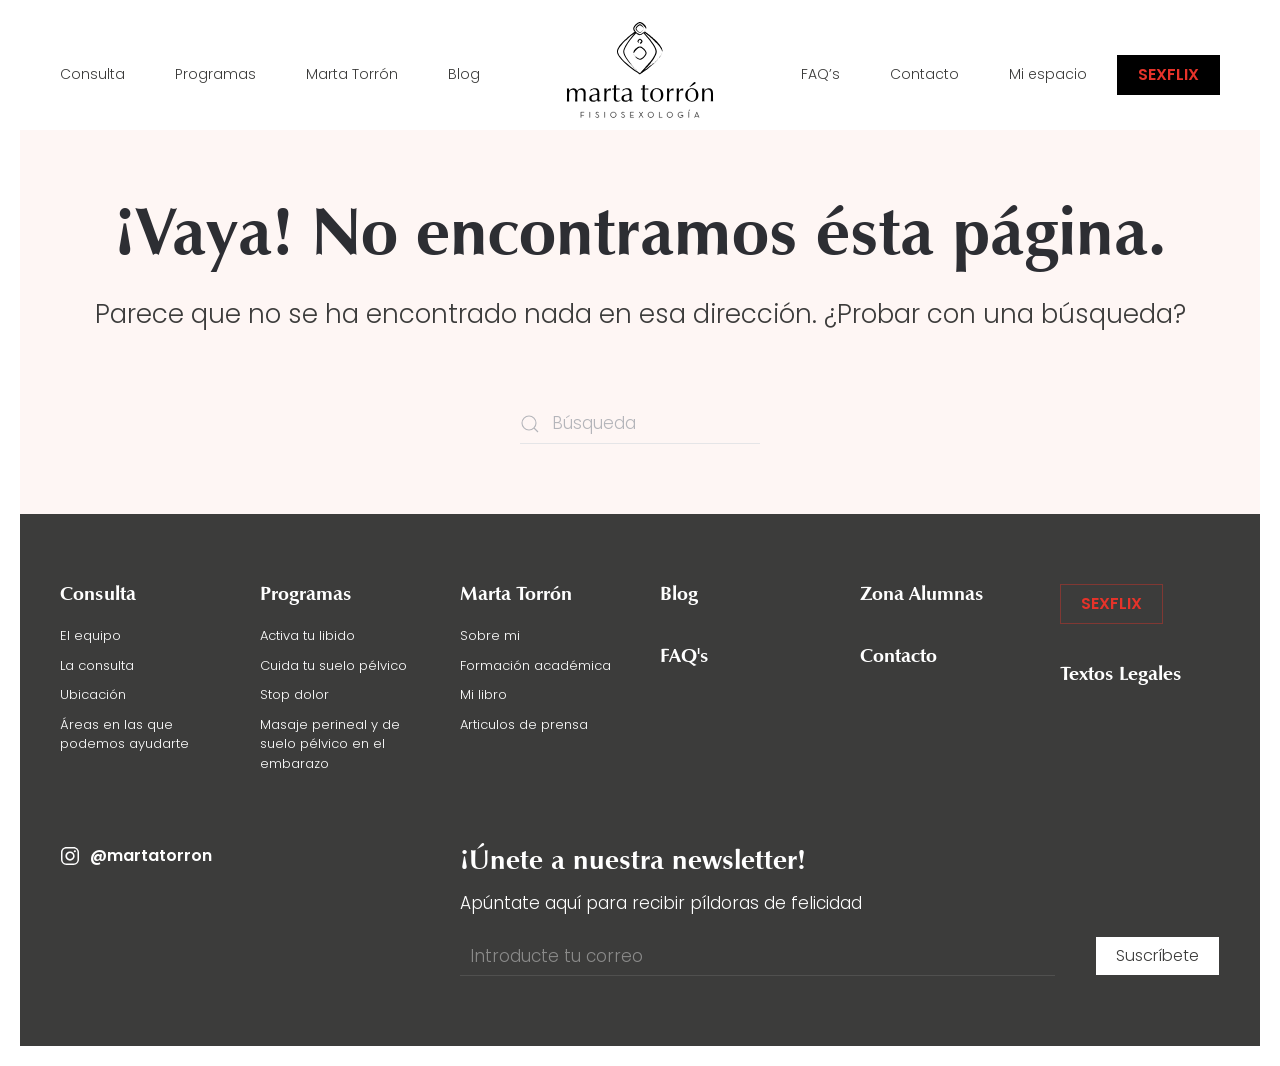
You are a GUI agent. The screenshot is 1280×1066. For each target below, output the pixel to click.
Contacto (924, 74)
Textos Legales (1121, 675)
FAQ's (684, 657)
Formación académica (535, 665)
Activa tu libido (307, 635)
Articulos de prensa (524, 724)
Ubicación (93, 694)
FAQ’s (820, 74)
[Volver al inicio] (640, 75)
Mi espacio (1048, 74)
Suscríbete (1157, 955)
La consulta (97, 665)
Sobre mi (490, 635)
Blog (464, 74)
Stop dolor (294, 694)
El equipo (90, 635)
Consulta (92, 74)
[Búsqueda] (640, 424)
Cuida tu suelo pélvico (333, 665)
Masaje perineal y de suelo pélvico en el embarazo (330, 744)
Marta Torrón (352, 74)
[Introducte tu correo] (757, 956)
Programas (215, 74)
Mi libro (483, 694)
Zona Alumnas (922, 595)
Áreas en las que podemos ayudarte (124, 734)
